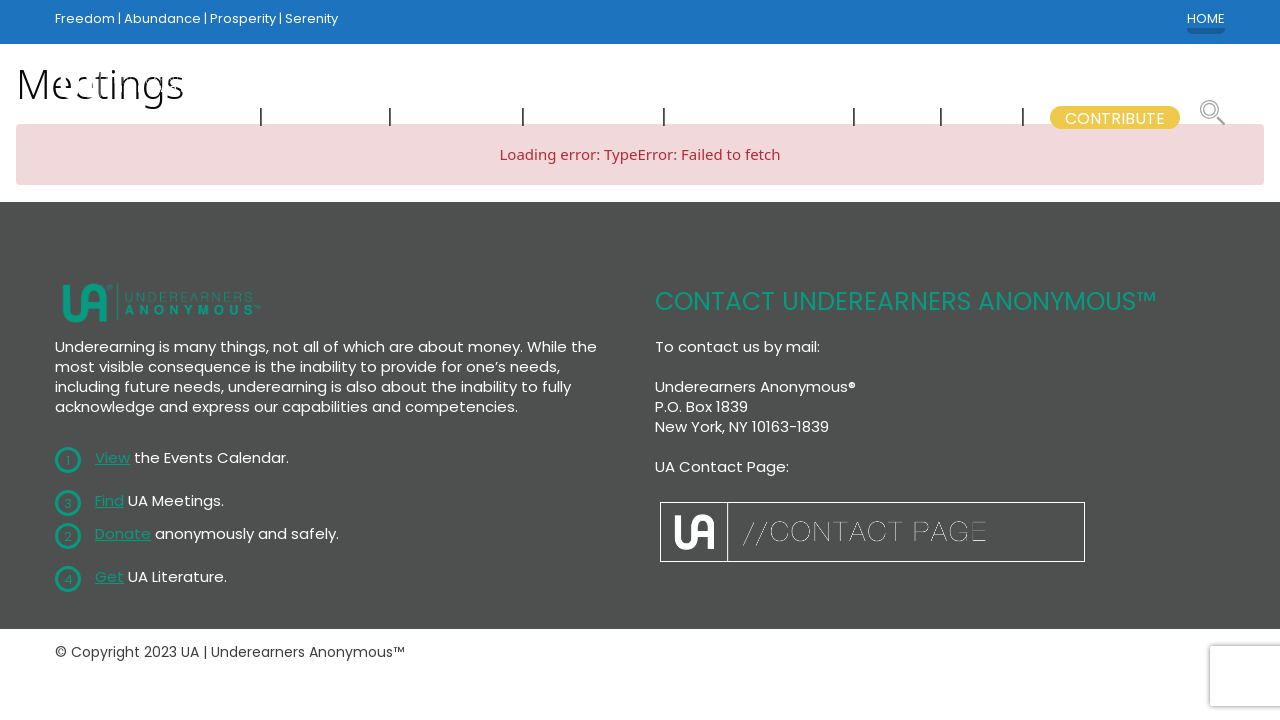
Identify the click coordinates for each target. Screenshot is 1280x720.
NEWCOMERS (186, 118)
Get (109, 576)
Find (109, 500)
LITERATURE (595, 118)
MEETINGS (327, 118)
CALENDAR (458, 118)
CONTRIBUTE (1115, 118)
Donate (123, 533)
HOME (1206, 19)
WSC (899, 118)
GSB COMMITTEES (761, 118)
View (112, 457)
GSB (984, 118)
